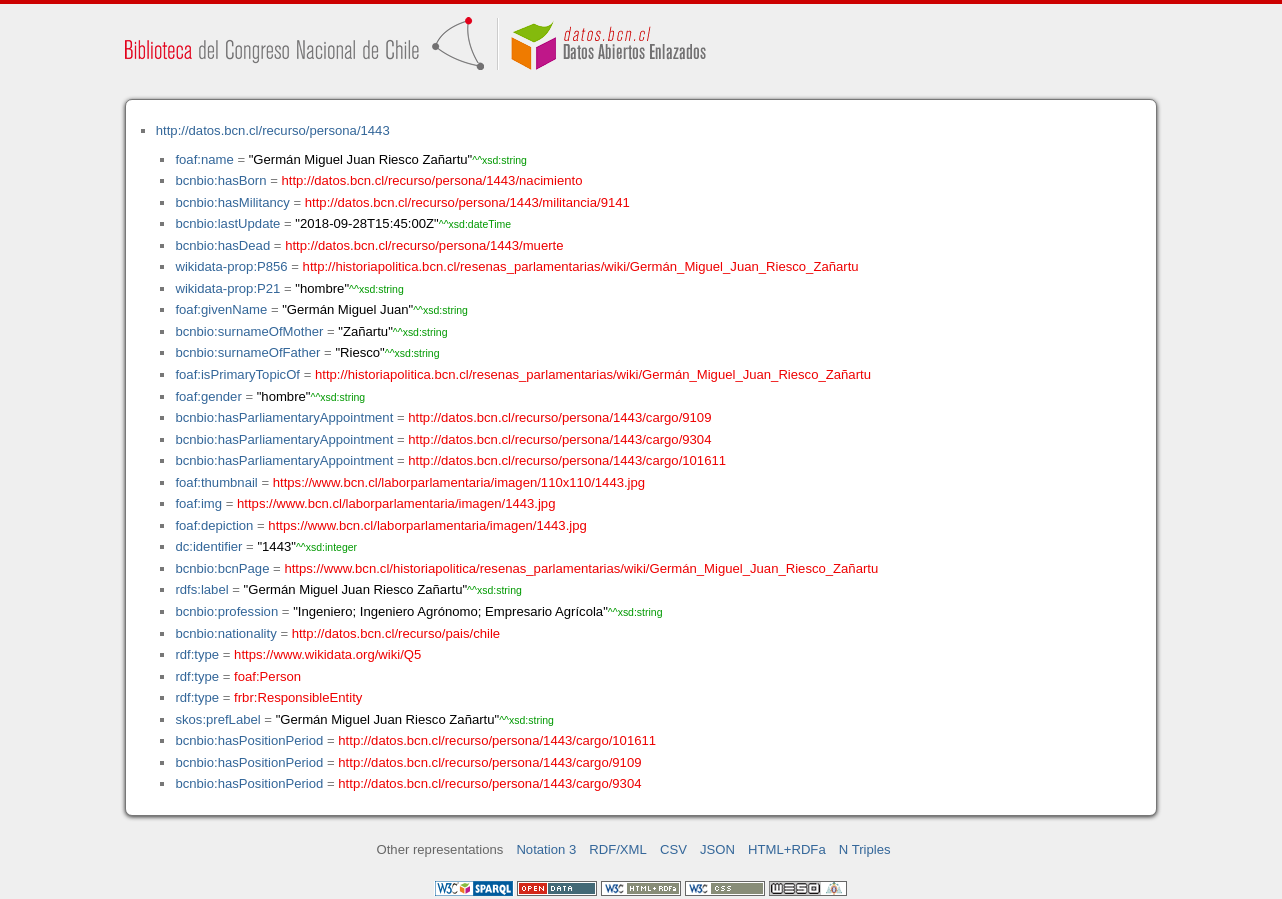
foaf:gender (208, 396)
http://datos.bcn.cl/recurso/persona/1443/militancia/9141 (467, 202)
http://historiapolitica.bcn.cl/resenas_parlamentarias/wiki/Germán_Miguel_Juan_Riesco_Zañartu (581, 266)
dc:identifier (208, 546)
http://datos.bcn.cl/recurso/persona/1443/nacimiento (431, 180)
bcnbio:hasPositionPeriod (249, 740)
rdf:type (197, 654)
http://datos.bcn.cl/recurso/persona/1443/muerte (424, 245)
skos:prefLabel (217, 719)
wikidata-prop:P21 (227, 288)
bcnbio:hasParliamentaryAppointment (284, 417)
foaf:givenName (221, 309)
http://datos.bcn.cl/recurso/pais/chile (396, 633)
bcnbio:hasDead (222, 245)
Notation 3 (546, 849)
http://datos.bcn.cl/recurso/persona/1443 (273, 130)
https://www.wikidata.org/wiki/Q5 (327, 654)
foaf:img (198, 503)
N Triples (865, 849)
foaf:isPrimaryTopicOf (237, 374)
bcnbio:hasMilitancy (232, 202)
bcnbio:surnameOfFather (247, 352)
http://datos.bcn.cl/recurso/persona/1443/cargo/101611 (567, 460)
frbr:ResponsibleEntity (298, 697)
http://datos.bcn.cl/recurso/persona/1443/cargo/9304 (559, 439)
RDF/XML (618, 849)
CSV (673, 849)
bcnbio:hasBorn (220, 180)
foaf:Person (267, 676)
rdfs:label (201, 589)
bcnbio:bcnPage (222, 568)
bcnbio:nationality (225, 633)
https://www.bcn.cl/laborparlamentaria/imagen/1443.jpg (396, 503)
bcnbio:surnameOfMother (249, 331)
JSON (717, 849)
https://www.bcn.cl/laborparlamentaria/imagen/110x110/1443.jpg (459, 482)
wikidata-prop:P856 (231, 266)
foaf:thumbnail (216, 482)
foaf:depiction (214, 525)
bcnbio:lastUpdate (227, 223)
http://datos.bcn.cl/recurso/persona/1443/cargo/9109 (559, 417)
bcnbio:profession (226, 611)
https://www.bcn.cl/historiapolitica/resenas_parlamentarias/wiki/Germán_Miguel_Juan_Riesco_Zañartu (581, 568)
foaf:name (204, 159)
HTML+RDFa (787, 849)
